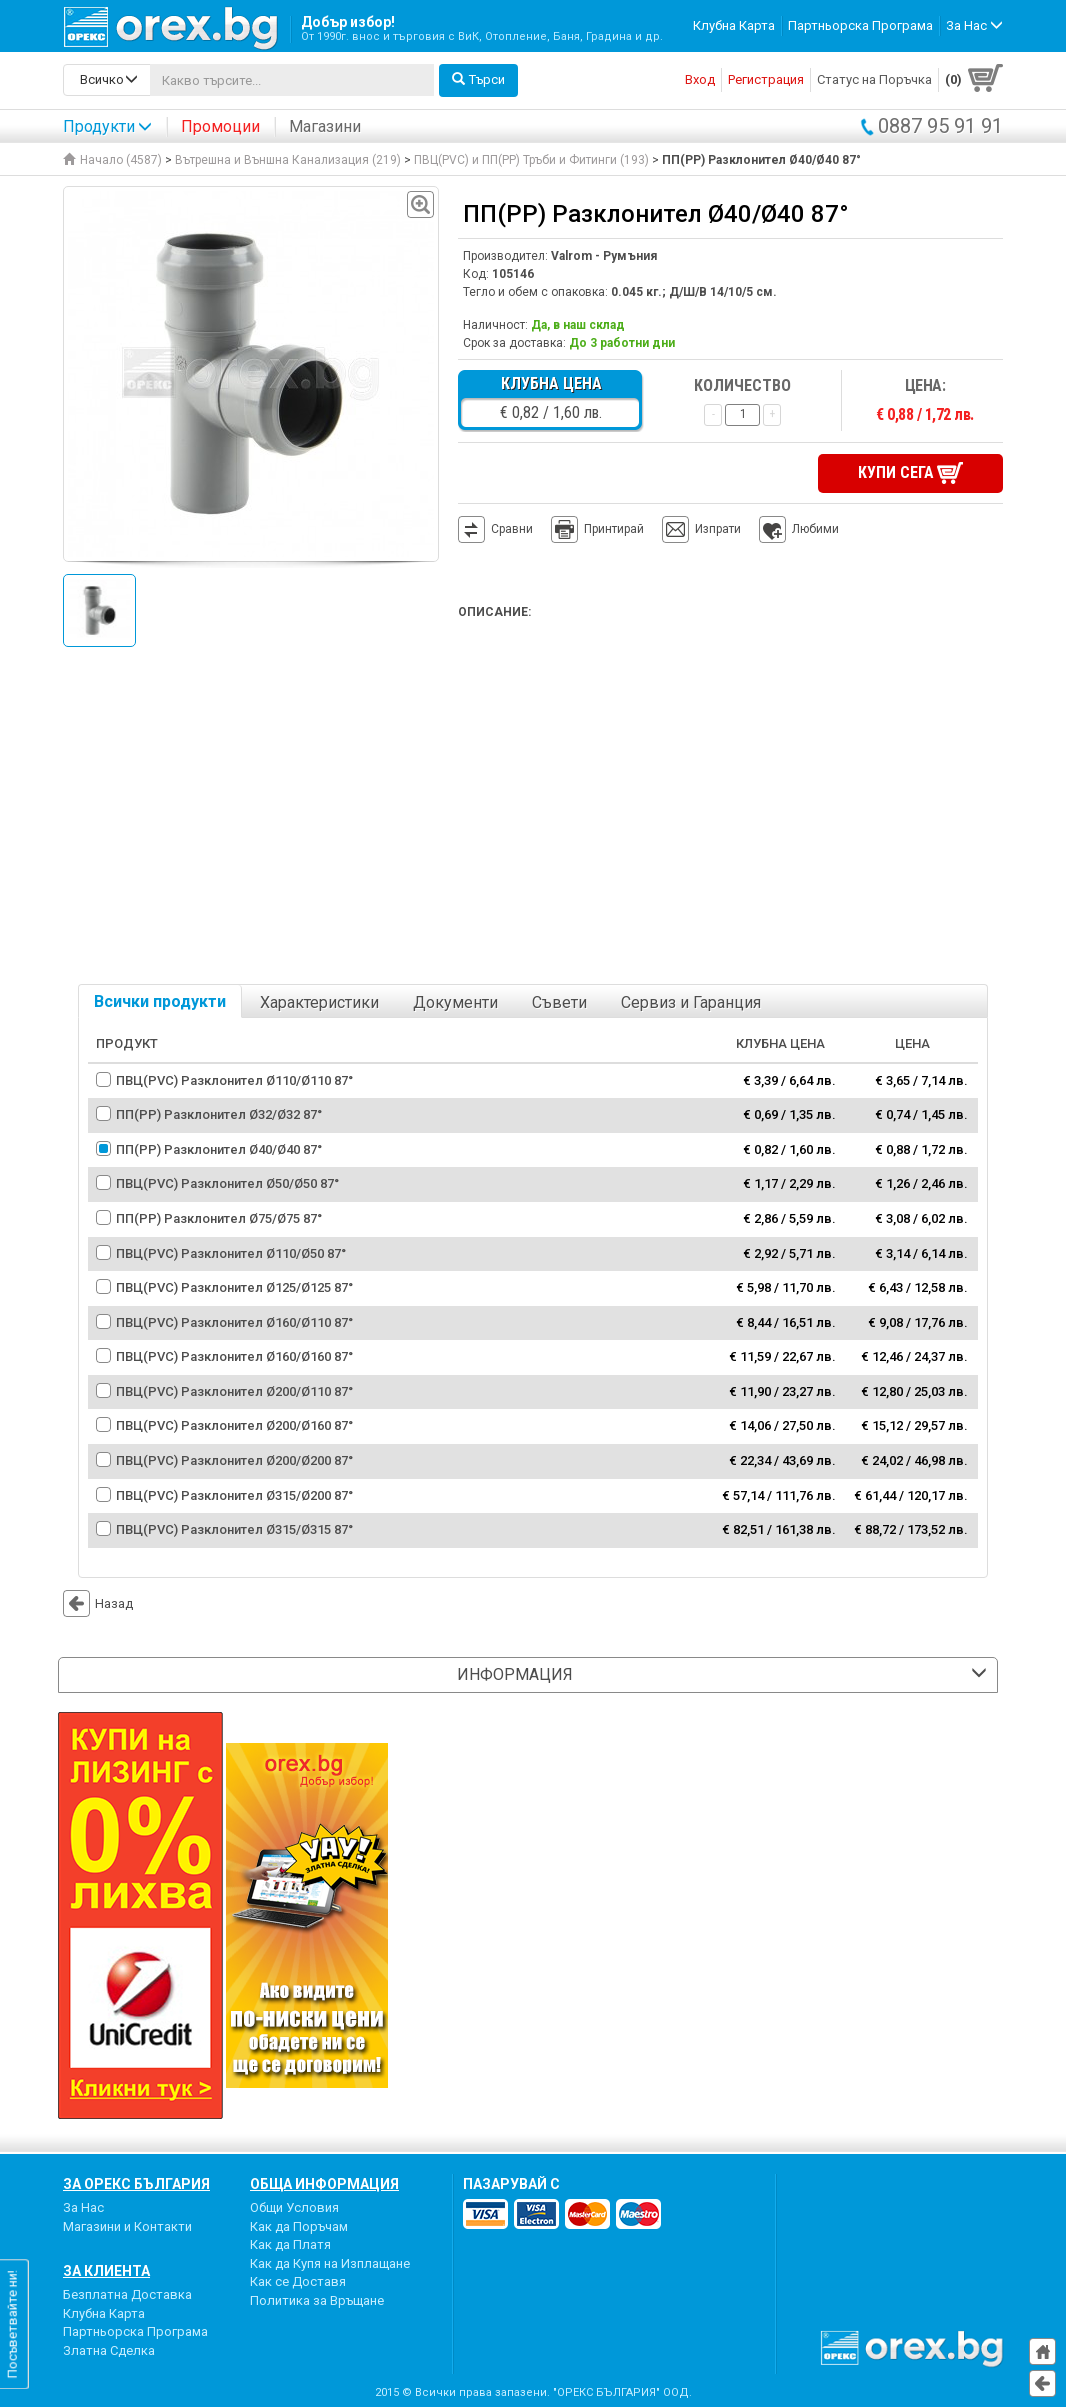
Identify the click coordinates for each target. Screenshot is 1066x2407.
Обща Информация (324, 2182)
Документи (455, 1001)
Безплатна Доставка (127, 2293)
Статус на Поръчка (874, 79)
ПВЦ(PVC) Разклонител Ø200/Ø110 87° (234, 1389)
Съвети (559, 1001)
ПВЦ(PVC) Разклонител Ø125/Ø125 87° (234, 1285)
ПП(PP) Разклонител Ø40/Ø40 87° (219, 1147)
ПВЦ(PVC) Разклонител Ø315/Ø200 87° (234, 1493)
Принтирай (597, 529)
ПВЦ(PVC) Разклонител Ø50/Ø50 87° (227, 1182)
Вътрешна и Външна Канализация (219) (288, 160)
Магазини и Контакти (127, 2224)
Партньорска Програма (860, 25)
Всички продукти (160, 1000)
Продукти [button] (107, 126)
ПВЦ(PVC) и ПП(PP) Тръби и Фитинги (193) (531, 160)
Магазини (325, 126)
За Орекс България (136, 2182)
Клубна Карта (734, 25)
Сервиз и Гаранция (691, 1001)
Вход (700, 79)
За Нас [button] (974, 25)
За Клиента (106, 2270)
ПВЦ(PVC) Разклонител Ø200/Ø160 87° (234, 1424)
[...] (292, 80)
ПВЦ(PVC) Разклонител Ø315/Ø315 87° (234, 1527)
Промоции (220, 126)
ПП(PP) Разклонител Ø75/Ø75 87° (219, 1216)
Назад (98, 1601)
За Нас (83, 2205)
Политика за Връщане (317, 2298)
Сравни (512, 528)
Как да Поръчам (299, 2224)
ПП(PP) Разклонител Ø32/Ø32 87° (219, 1113)
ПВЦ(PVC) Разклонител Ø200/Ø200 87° (234, 1458)
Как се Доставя (298, 2280)
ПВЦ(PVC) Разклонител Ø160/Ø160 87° (234, 1355)
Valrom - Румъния (604, 256)
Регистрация (766, 79)
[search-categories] (107, 80)
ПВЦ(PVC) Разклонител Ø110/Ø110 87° (234, 1078)
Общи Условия (294, 2205)
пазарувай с (511, 2182)
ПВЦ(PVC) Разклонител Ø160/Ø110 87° (234, 1320)
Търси (478, 79)
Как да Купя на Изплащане (330, 2261)
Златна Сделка (109, 2348)
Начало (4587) (112, 160)
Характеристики (319, 1001)
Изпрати (718, 528)
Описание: (494, 611)
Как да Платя (290, 2243)
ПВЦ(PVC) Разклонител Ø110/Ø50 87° (231, 1251)
